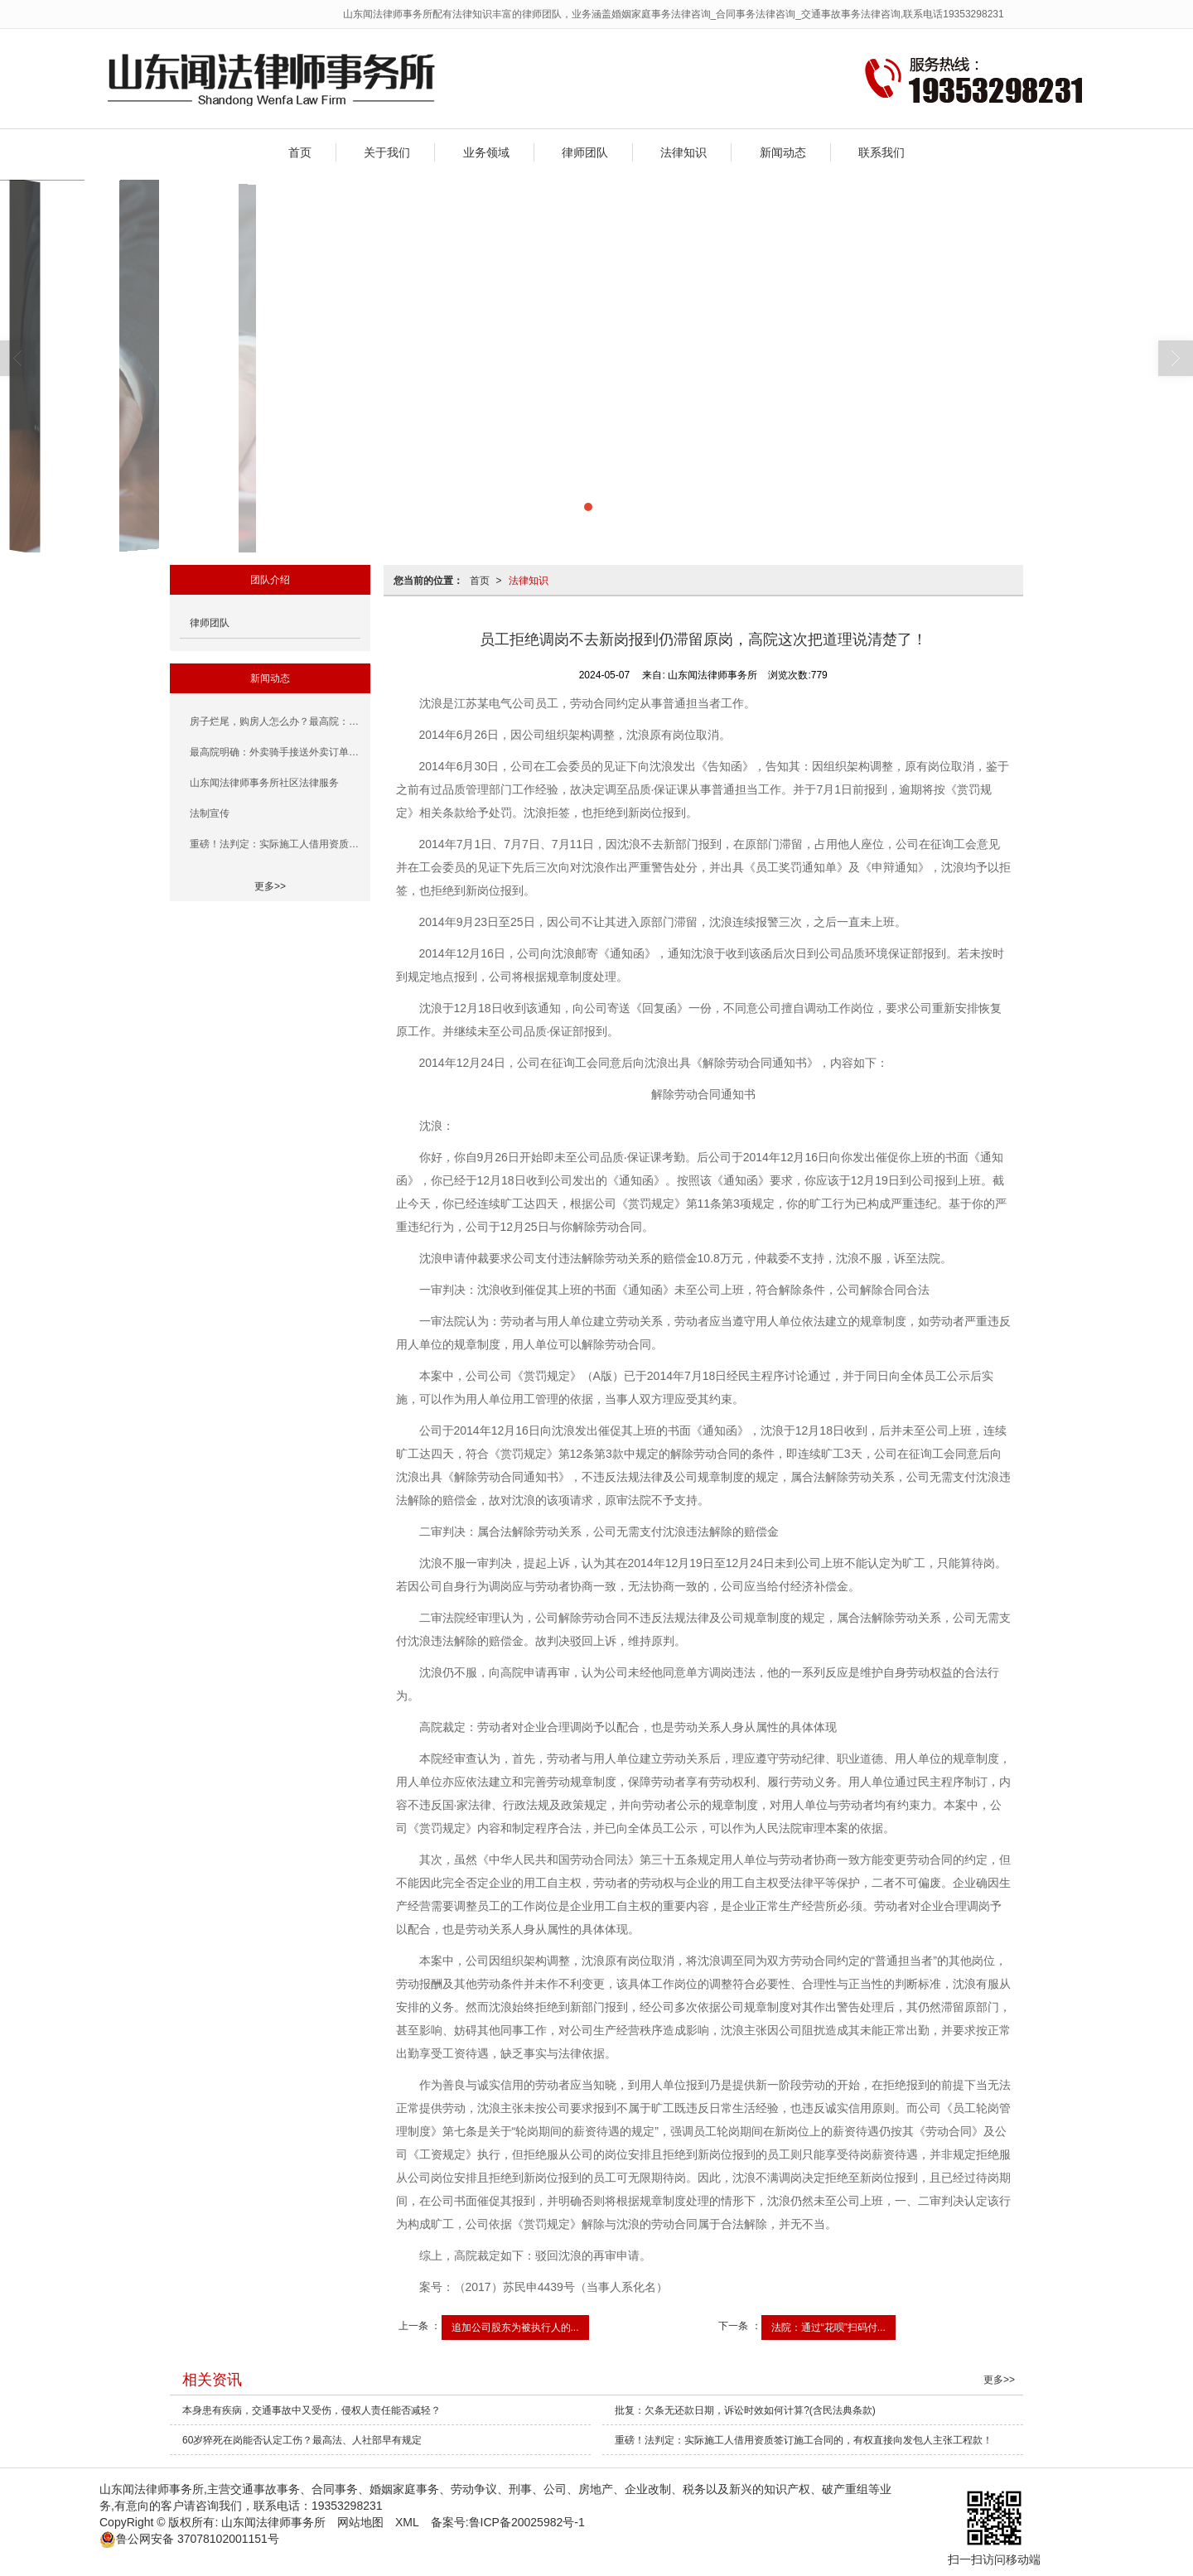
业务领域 (486, 152)
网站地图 (360, 2522)
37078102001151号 (189, 2538)
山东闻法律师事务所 (273, 2522)
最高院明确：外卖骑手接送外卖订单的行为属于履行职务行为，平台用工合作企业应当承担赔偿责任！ (275, 752)
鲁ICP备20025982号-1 (527, 2522)
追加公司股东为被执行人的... (515, 2327)
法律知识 (683, 152)
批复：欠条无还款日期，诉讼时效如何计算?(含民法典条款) (745, 2410)
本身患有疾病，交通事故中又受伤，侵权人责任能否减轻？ (311, 2410)
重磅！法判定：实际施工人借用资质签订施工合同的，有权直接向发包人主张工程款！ (275, 844)
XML (407, 2522)
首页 (300, 152)
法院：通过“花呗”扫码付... (828, 2327)
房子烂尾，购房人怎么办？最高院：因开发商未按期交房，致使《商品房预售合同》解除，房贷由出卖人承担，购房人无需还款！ (275, 721)
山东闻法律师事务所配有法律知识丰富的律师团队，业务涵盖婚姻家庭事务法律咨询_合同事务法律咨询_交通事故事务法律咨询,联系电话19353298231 (673, 14)
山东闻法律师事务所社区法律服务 (264, 783)
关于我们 (387, 152)
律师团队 (585, 152)
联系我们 (881, 152)
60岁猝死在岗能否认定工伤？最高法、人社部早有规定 (302, 2440)
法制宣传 (209, 813)
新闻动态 (783, 152)
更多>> (270, 886)
